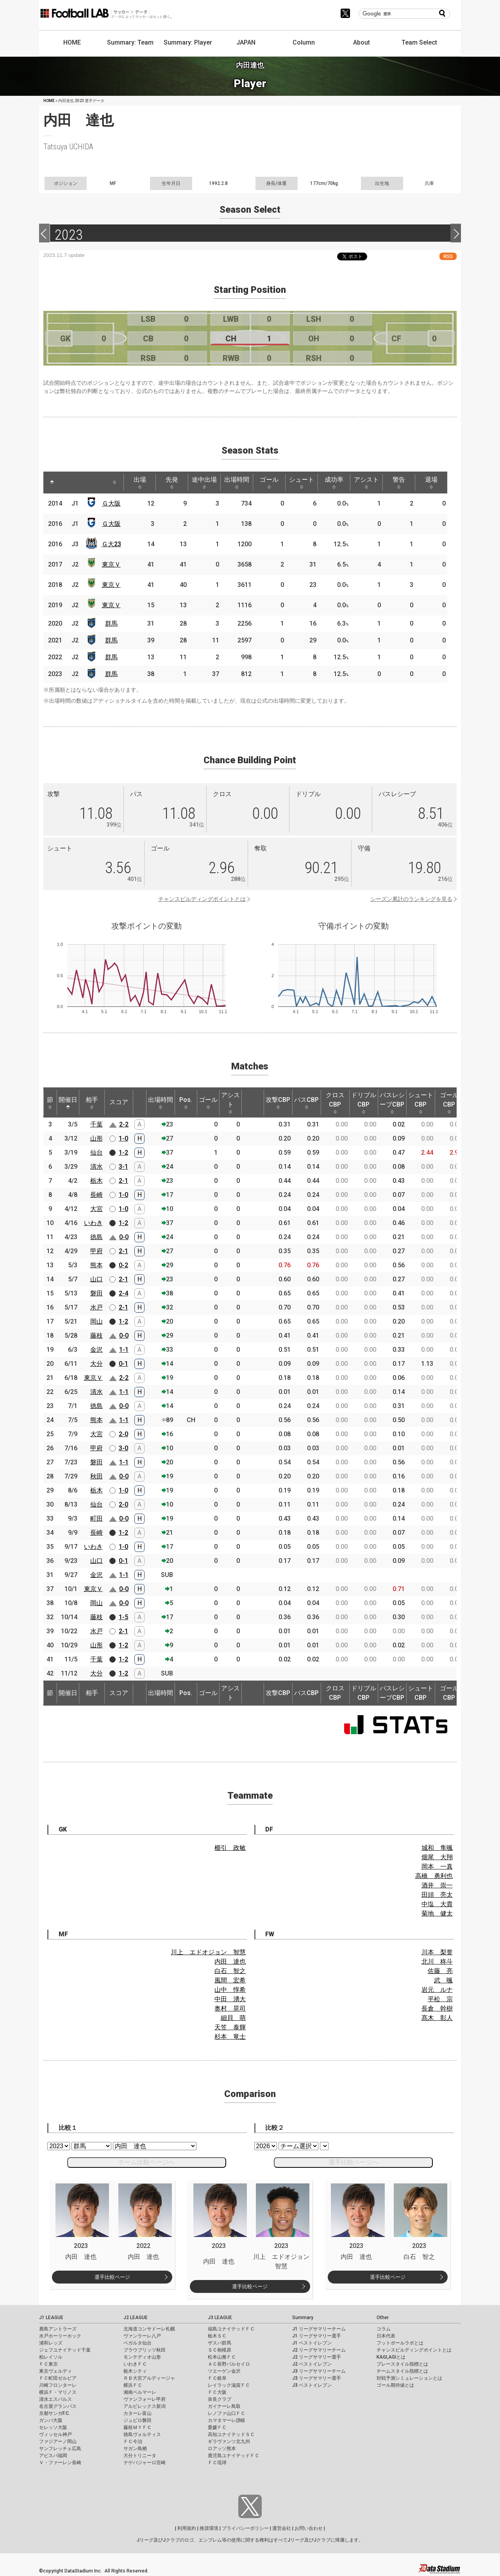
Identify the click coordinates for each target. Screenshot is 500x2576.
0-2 (123, 1265)
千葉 (96, 1124)
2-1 (123, 1180)
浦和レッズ (50, 2343)
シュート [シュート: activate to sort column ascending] (301, 482)
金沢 (96, 1349)
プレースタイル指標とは (402, 2364)
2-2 (124, 1124)
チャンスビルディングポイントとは (202, 899)
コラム (384, 2329)
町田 (96, 1518)
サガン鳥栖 (135, 2448)
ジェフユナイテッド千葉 (65, 2350)
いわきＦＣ (135, 2364)
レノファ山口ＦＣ (226, 2413)
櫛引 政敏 (230, 1847)
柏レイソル (50, 2357)
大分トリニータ (139, 2455)
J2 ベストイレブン (312, 2364)
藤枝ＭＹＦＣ (137, 2427)
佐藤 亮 (440, 1971)
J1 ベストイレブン (312, 2343)
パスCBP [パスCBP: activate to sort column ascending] (306, 1102)
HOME (72, 42)
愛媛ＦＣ (217, 2427)
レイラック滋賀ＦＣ (229, 2385)
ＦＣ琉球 (217, 2462)
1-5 (123, 1617)
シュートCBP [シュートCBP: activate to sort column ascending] (420, 1102)
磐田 (96, 1293)
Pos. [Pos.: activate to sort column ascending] (185, 1102)
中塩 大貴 (437, 1904)
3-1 (123, 1166)
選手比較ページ (112, 2277)
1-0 (123, 1138)
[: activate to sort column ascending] (67, 482)
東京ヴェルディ (55, 2371)
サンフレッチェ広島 (60, 2448)
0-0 (124, 1237)
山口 (96, 1279)
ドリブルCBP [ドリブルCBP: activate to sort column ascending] (363, 1102)
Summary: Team (130, 42)
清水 (96, 1166)
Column (304, 42)
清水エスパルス (55, 2399)
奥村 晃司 (230, 2008)
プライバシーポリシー (245, 2528)
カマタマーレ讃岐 (226, 2420)
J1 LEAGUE (51, 2317)
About (361, 42)
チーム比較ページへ (146, 2162)
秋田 (96, 1476)
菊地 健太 (437, 1913)
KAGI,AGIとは (391, 2357)
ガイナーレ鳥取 (224, 2406)
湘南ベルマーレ (139, 2392)
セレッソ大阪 (53, 2427)
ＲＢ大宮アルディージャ (149, 2378)
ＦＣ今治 (132, 2441)
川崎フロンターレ (58, 2385)
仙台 (96, 1152)
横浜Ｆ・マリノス (58, 2392)
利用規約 (186, 2528)
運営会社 (281, 2528)
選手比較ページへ (354, 2162)
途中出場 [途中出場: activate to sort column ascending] (204, 482)
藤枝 (96, 1335)
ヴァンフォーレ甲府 (144, 2399)
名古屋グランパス (58, 2406)
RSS (448, 256)
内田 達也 (230, 1961)
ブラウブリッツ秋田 (144, 2350)
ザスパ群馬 (219, 2343)
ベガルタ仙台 (137, 2343)
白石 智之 (230, 1971)
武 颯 (443, 1980)
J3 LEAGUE (220, 2317)
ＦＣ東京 (48, 2364)
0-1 (123, 1363)
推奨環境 (209, 2528)
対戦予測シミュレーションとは (409, 2378)
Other (383, 2317)
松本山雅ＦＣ (222, 2357)
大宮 (96, 1209)
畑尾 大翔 (437, 1857)
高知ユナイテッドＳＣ (231, 2434)
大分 (96, 1363)
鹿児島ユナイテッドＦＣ (233, 2455)
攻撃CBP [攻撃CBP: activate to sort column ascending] (278, 1102)
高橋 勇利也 (434, 1876)
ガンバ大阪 (50, 2420)
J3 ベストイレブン (312, 2385)
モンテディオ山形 (142, 2357)
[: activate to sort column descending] (52, 482)
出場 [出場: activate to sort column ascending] (140, 482)
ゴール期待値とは (395, 2385)
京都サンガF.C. (54, 2413)
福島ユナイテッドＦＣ (231, 2329)
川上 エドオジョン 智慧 (208, 1952)
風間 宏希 (230, 1980)
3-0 (123, 1448)
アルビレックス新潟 (144, 2406)
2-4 (123, 1293)
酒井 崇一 (437, 1885)
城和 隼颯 (437, 1847)
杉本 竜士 (230, 2036)
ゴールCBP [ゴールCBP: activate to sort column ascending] (449, 1102)
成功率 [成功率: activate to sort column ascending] (334, 482)
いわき (93, 1223)
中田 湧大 (230, 1999)
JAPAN (245, 42)
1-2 (123, 1152)
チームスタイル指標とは (402, 2371)
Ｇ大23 (111, 544)
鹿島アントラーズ (58, 2329)
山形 (96, 1138)
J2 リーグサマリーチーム (319, 2350)
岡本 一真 (437, 1866)
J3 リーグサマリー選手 (316, 2378)
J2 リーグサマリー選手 (316, 2357)
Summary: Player (188, 42)
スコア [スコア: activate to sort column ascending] (118, 1102)
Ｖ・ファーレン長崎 (60, 2462)
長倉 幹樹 (437, 2008)
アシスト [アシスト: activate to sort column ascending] (366, 482)
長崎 (96, 1194)
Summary (302, 2317)
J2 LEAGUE (135, 2317)
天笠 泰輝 (230, 2027)
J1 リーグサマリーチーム (319, 2329)
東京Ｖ (111, 564)
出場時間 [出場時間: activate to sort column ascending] (236, 482)
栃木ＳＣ (217, 2336)
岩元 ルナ (437, 1989)
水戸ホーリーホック (60, 2336)
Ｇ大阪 (111, 503)
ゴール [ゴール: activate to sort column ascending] (269, 482)
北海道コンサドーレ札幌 (149, 2329)
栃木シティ (135, 2371)
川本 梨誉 (437, 1952)
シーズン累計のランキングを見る (411, 899)
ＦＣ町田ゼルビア (58, 2378)
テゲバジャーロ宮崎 (144, 2462)
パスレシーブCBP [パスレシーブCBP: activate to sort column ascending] (392, 1102)
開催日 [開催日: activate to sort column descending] (68, 1102)
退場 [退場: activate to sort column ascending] (431, 482)
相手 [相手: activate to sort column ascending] (92, 1102)
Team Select (419, 42)
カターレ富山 (137, 2413)
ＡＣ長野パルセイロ (229, 2364)
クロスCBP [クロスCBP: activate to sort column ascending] (335, 1102)
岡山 (96, 1321)
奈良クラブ (219, 2399)
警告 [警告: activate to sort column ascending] (399, 482)
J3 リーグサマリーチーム (319, 2371)
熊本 (96, 1265)
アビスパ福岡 (53, 2455)
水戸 (96, 1307)
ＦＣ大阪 (217, 2392)
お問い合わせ (309, 2528)
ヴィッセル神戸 (55, 2434)
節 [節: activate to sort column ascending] (50, 1102)
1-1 (124, 1349)
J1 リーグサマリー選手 (316, 2336)
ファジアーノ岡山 (58, 2441)
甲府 (96, 1251)
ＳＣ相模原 (219, 2350)
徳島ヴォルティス (142, 2434)
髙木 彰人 (437, 2018)
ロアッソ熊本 (222, 2448)
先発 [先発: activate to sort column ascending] (172, 482)
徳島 (96, 1237)
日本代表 (386, 2336)
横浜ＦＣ (132, 2385)
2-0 (123, 1434)
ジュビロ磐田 (137, 2420)
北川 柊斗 (437, 1961)
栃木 (96, 1180)
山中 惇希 (230, 1989)
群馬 (111, 623)
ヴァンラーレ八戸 (142, 2336)
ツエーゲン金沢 (224, 2371)
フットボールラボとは (400, 2343)
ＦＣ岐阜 (217, 2378)
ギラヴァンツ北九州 (229, 2441)
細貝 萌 (233, 2018)
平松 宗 (440, 1999)
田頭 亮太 (437, 1894)
